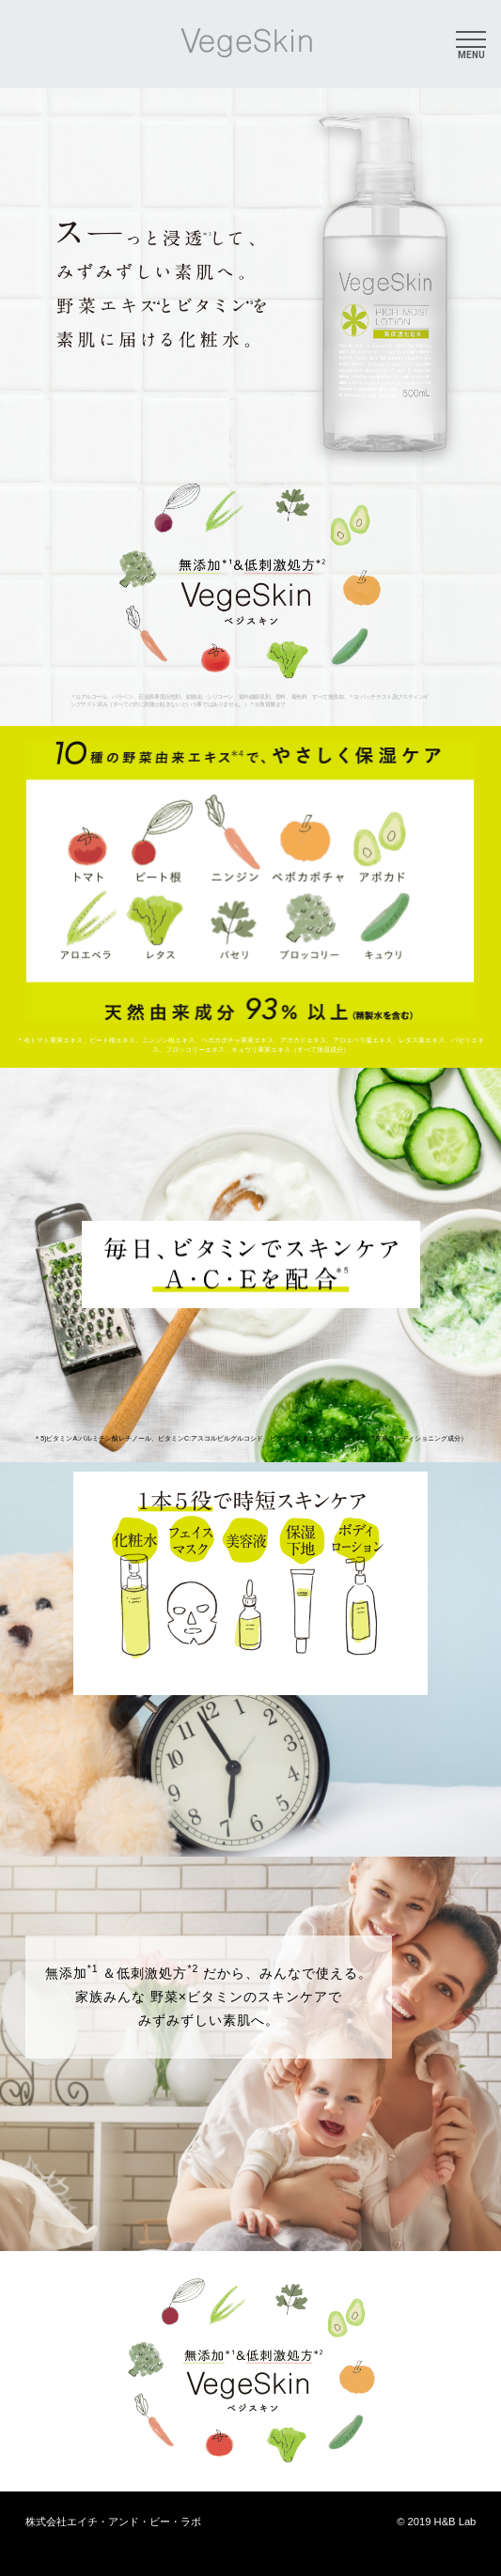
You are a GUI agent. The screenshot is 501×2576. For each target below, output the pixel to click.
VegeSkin (246, 43)
